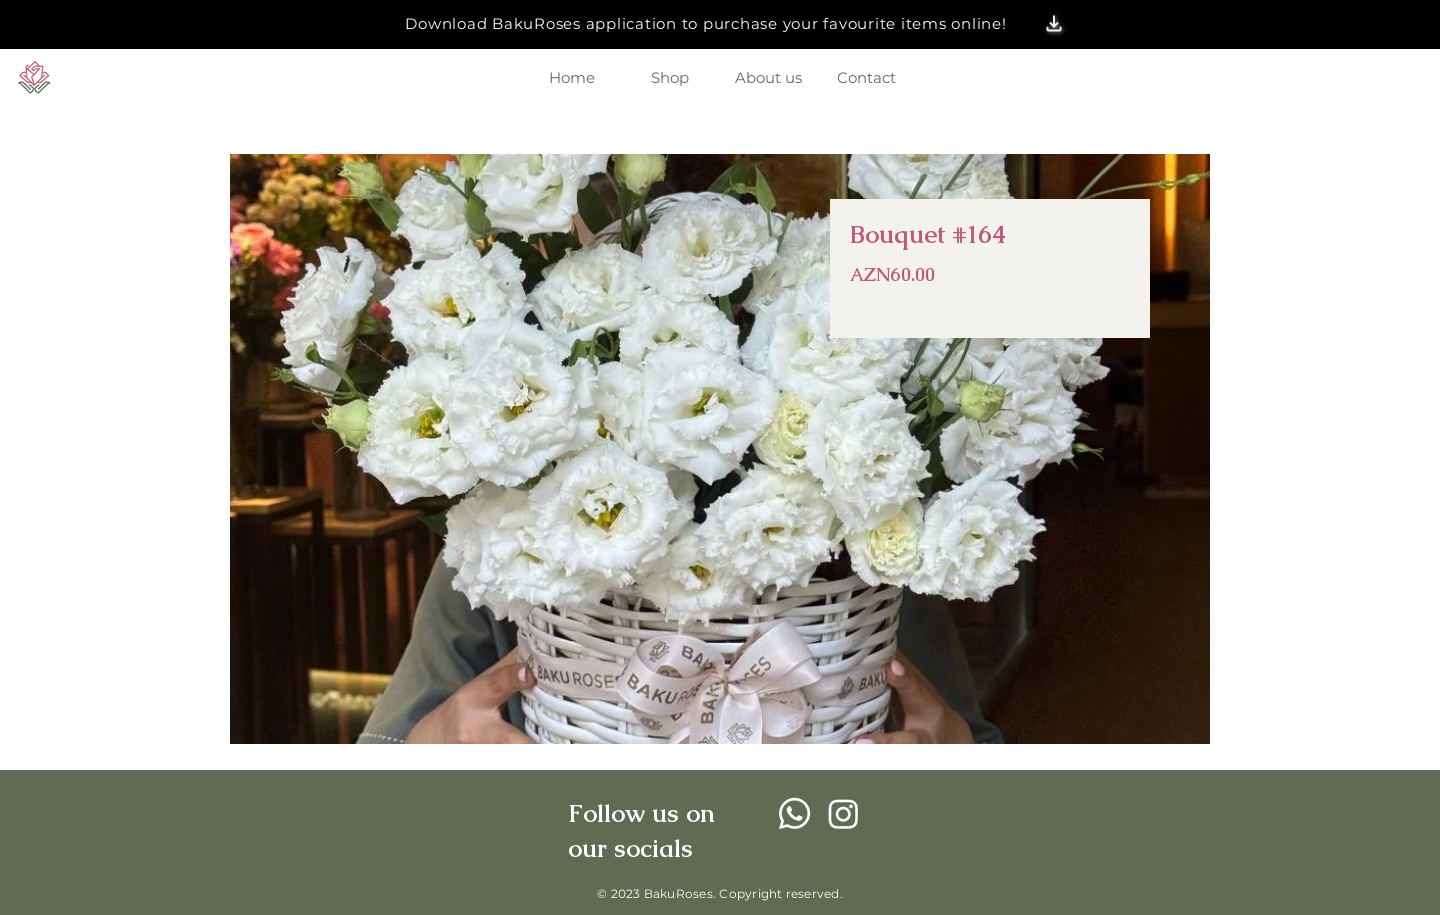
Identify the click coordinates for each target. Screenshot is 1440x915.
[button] (1054, 24)
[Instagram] (843, 813)
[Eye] (34, 77)
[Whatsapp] (794, 813)
